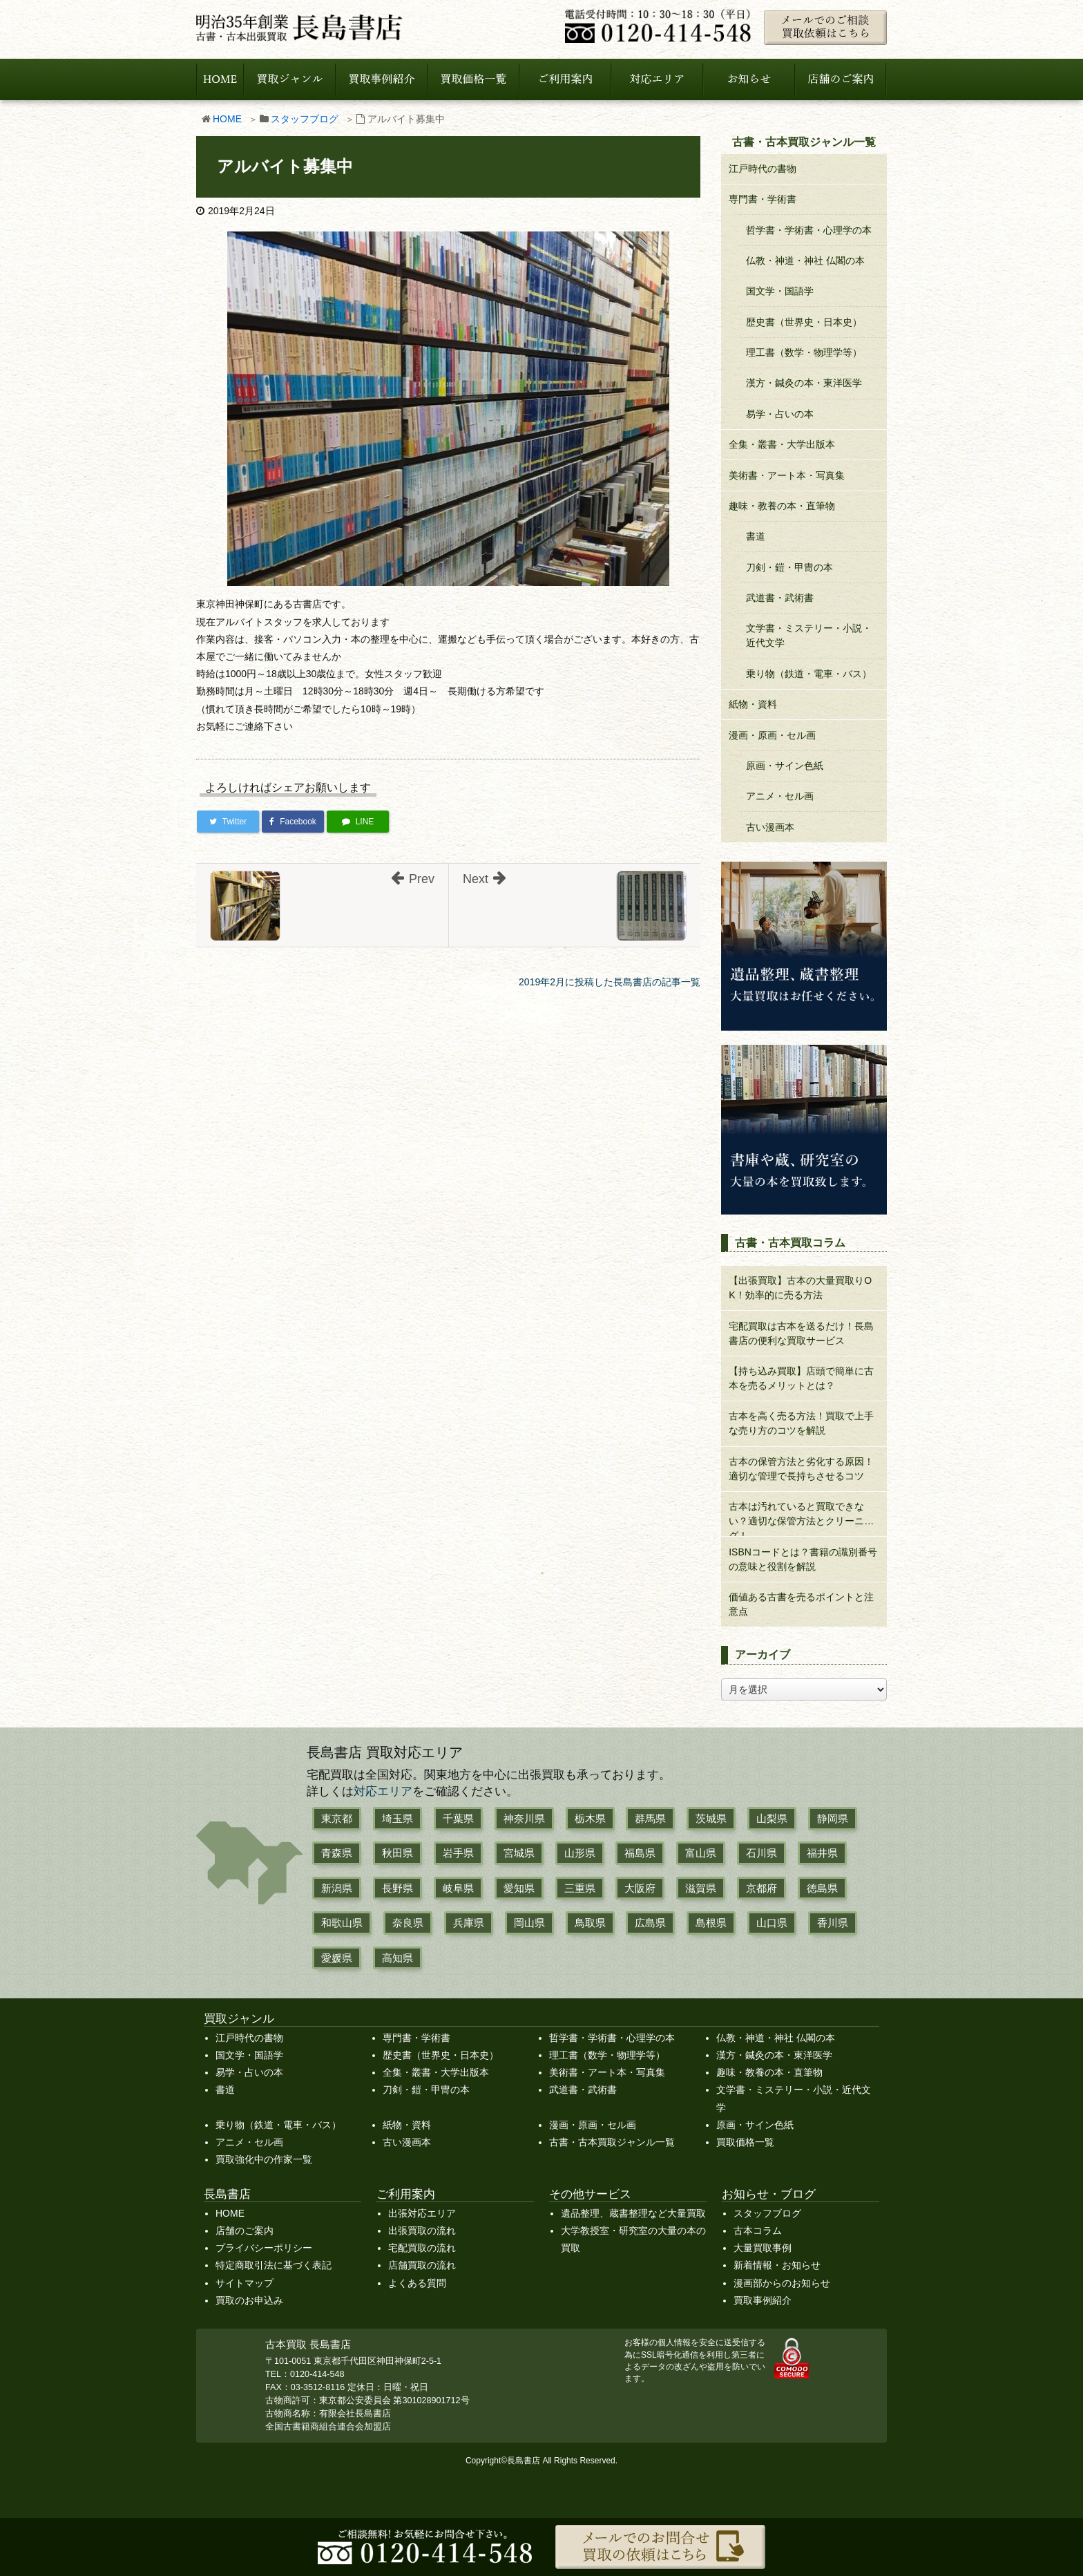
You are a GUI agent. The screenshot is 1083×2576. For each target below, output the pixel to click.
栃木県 (590, 1818)
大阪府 (639, 1888)
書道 (755, 536)
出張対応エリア (422, 2213)
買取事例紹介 (763, 2300)
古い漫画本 (770, 827)
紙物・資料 (753, 704)
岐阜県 (458, 1888)
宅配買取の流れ (422, 2247)
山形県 (579, 1853)
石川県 (761, 1853)
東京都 (336, 1818)
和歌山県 (342, 1923)
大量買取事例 (763, 2247)
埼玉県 (397, 1818)
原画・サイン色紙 (784, 765)
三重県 (579, 1888)
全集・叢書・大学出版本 (782, 444)
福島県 (639, 1853)
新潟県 (336, 1888)
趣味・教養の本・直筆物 (782, 505)
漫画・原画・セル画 (772, 735)
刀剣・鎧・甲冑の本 (789, 567)
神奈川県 (524, 1818)
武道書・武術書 (780, 597)
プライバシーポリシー (263, 2247)
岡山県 (529, 1923)
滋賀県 (700, 1888)
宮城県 (519, 1853)
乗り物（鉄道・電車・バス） (809, 673)
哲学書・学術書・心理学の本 (809, 230)
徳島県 (822, 1888)
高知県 (397, 1958)
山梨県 (771, 1818)
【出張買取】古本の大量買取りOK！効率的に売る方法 (800, 1287)
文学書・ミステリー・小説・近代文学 (809, 635)
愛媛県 (336, 1958)
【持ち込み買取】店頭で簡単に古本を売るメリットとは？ (801, 1378)
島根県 (711, 1923)
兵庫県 (468, 1923)
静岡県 (832, 1818)
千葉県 (458, 1818)
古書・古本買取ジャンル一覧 (612, 2142)
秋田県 (397, 1853)
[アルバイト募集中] (448, 408)
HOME (227, 118)
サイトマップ (244, 2283)
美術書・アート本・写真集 (787, 475)
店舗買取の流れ (422, 2265)
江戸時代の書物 (762, 168)
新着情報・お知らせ (777, 2265)
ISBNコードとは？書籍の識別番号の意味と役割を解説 (803, 1559)
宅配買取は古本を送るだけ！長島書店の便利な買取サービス (801, 1333)
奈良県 (407, 1923)
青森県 (336, 1853)
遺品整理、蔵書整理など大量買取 (633, 2213)
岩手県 (458, 1853)
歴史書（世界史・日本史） (804, 322)
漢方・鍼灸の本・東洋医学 (804, 382)
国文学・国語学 (780, 290)
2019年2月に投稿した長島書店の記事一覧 (609, 981)
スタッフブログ (304, 118)
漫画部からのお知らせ (782, 2283)
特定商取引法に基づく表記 (273, 2265)
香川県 (832, 1923)
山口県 (771, 1923)
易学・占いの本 (780, 413)
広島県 (650, 1923)
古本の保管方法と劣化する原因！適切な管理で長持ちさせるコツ (801, 1468)
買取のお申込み (249, 2300)
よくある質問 (417, 2283)
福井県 (822, 1853)
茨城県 (711, 1818)
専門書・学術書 (762, 199)
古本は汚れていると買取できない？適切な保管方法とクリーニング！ (801, 1518)
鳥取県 (590, 1923)
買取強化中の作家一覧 (263, 2159)
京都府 (761, 1888)
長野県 (397, 1888)
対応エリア (383, 1791)
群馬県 (650, 1818)
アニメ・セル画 (780, 796)
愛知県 (519, 1888)
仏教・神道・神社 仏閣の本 (805, 260)
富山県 (700, 1853)
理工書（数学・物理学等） (804, 352)
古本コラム (758, 2230)
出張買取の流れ (422, 2230)
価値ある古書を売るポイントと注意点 (801, 1604)
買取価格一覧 (745, 2142)
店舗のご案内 (244, 2230)
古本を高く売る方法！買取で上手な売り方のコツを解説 (801, 1423)
